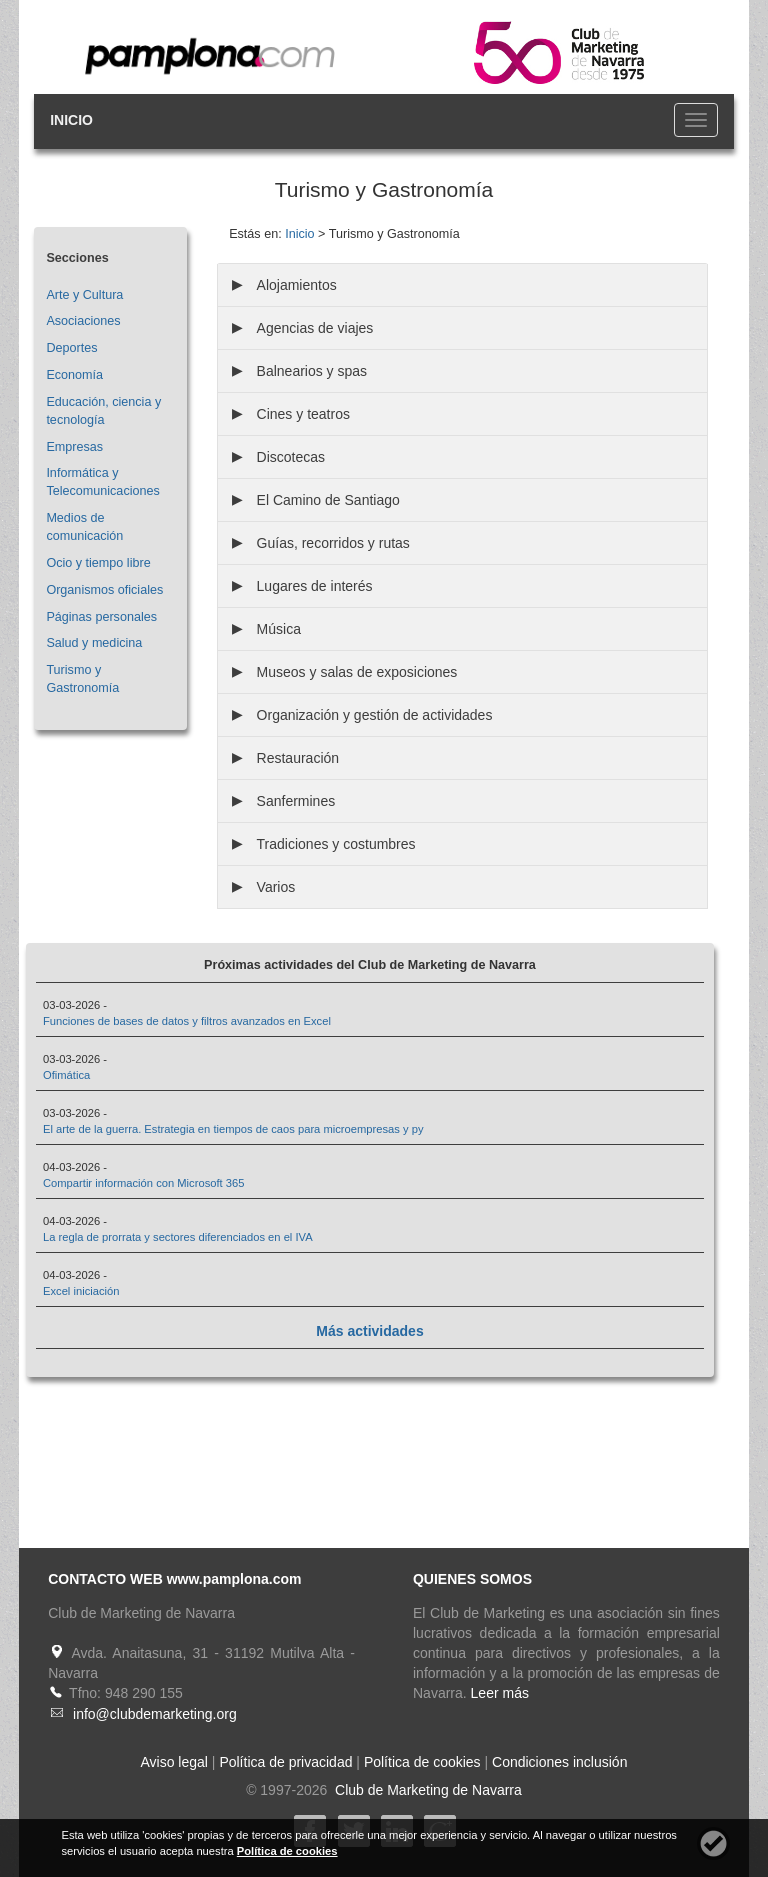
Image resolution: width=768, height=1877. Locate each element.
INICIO (71, 120)
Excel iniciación (81, 1291)
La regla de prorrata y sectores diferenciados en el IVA (178, 1237)
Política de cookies (422, 1762)
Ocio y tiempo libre (98, 563)
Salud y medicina (94, 643)
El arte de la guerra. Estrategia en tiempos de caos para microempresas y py (233, 1129)
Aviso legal (174, 1762)
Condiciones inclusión (559, 1762)
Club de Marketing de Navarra (426, 1790)
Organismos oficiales (104, 590)
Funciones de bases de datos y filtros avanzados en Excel (187, 1021)
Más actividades (369, 1331)
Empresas (74, 447)
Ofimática (66, 1075)
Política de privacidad (285, 1762)
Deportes (71, 348)
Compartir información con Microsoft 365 (143, 1183)
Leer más (500, 1693)
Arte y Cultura (84, 295)
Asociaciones (83, 321)
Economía (74, 375)
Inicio (299, 234)
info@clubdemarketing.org (155, 1714)
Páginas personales (101, 617)
